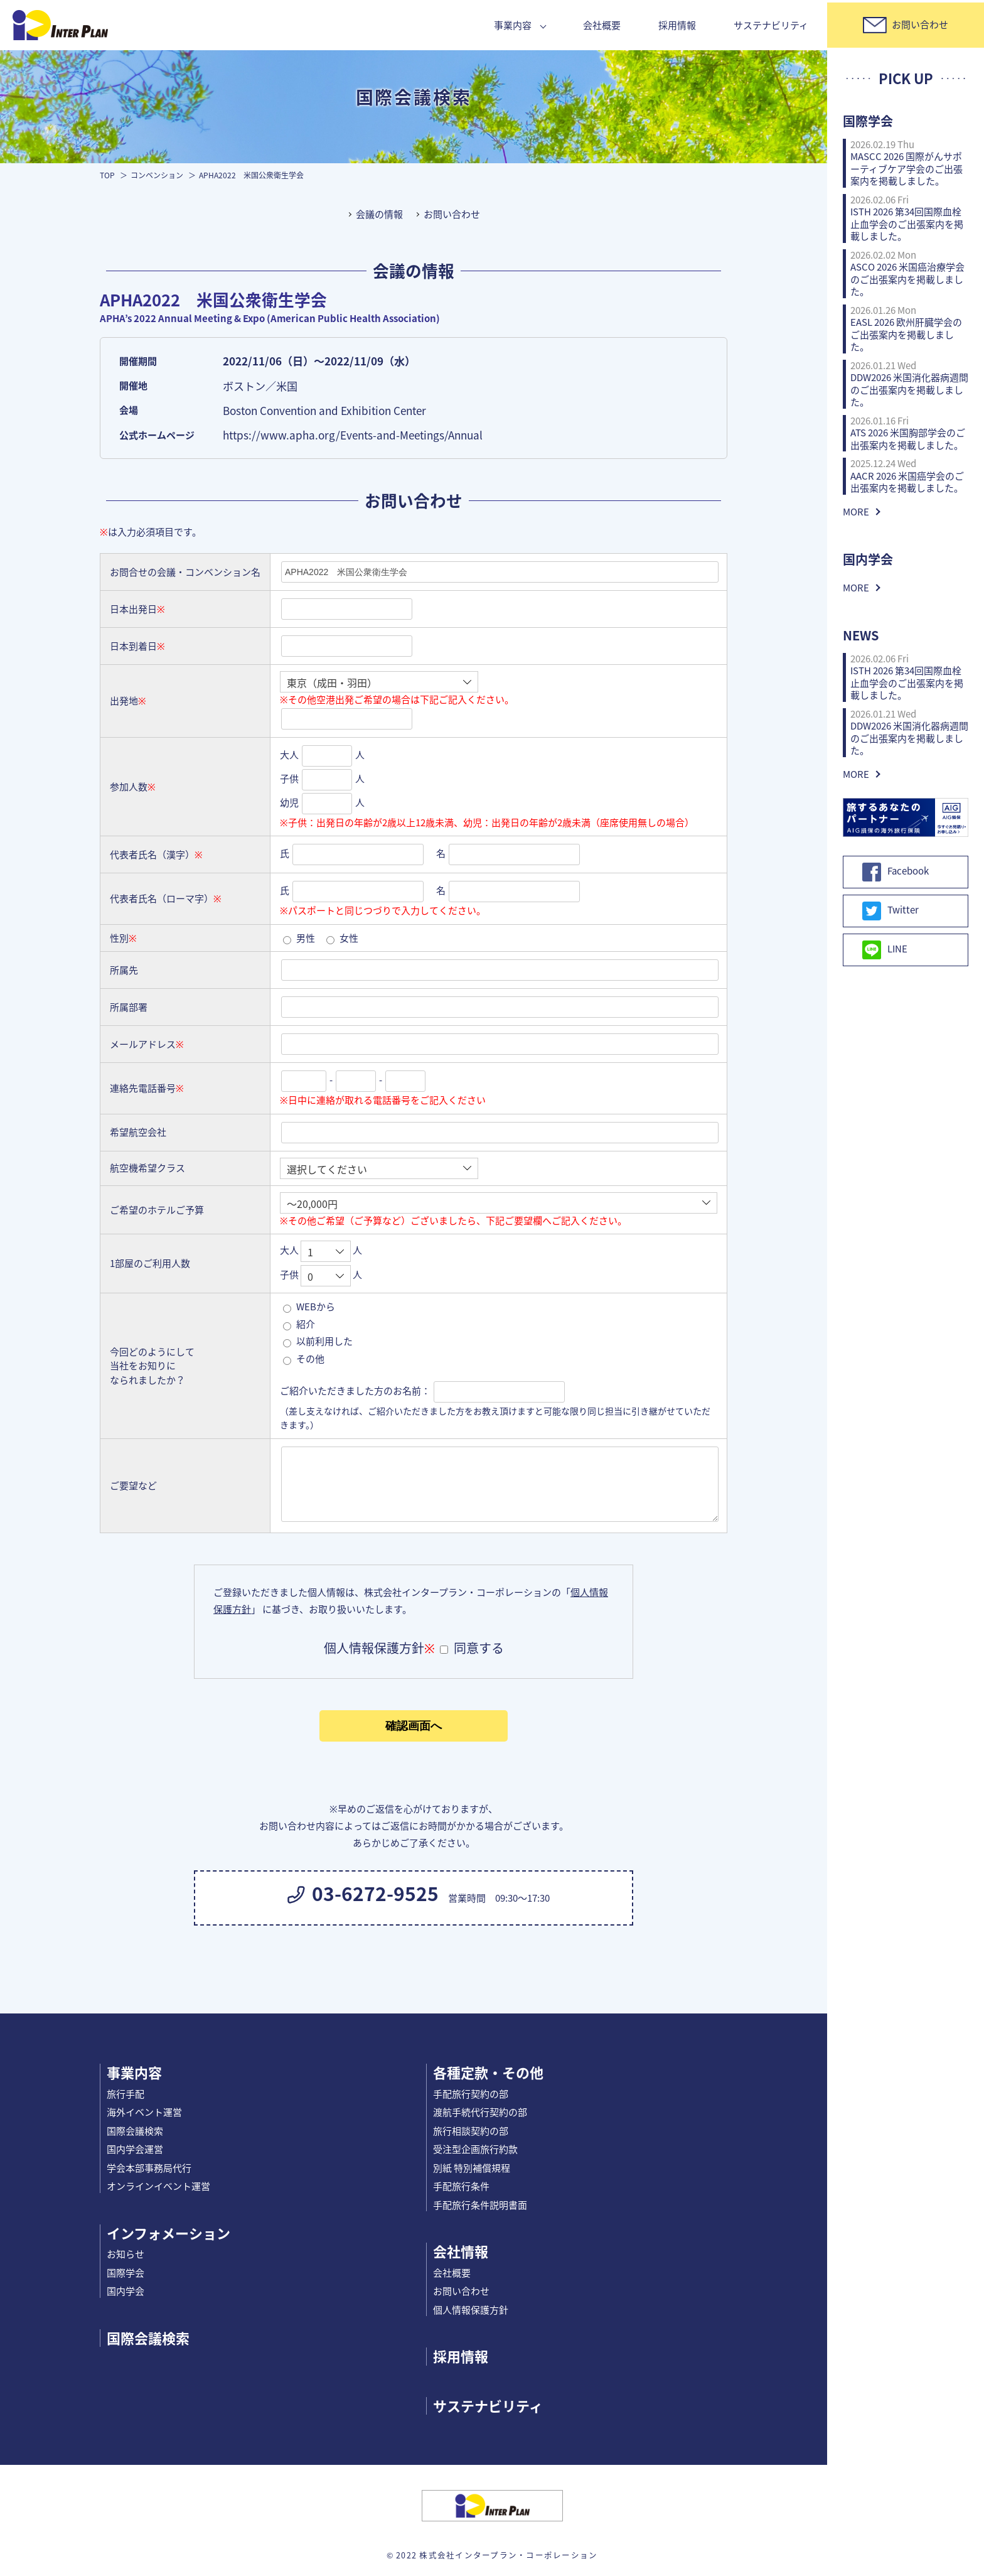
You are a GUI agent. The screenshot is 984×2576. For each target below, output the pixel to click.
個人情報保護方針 (470, 2310)
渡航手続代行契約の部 (480, 2112)
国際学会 (125, 2273)
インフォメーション (168, 2233)
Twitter (890, 911)
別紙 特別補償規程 (471, 2168)
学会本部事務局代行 (149, 2168)
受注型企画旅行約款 (475, 2149)
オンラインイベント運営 (158, 2186)
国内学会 (125, 2291)
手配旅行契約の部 (470, 2094)
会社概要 (602, 25)
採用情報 (677, 25)
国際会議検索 (135, 2131)
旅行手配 (125, 2094)
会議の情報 (379, 214)
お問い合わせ (452, 214)
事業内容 (513, 25)
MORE (856, 512)
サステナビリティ (771, 25)
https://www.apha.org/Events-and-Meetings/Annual (353, 435)
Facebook (895, 872)
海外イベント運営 (144, 2112)
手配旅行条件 (461, 2186)
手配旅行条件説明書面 (480, 2205)
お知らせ (125, 2254)
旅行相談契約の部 (470, 2131)
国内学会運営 (135, 2149)
